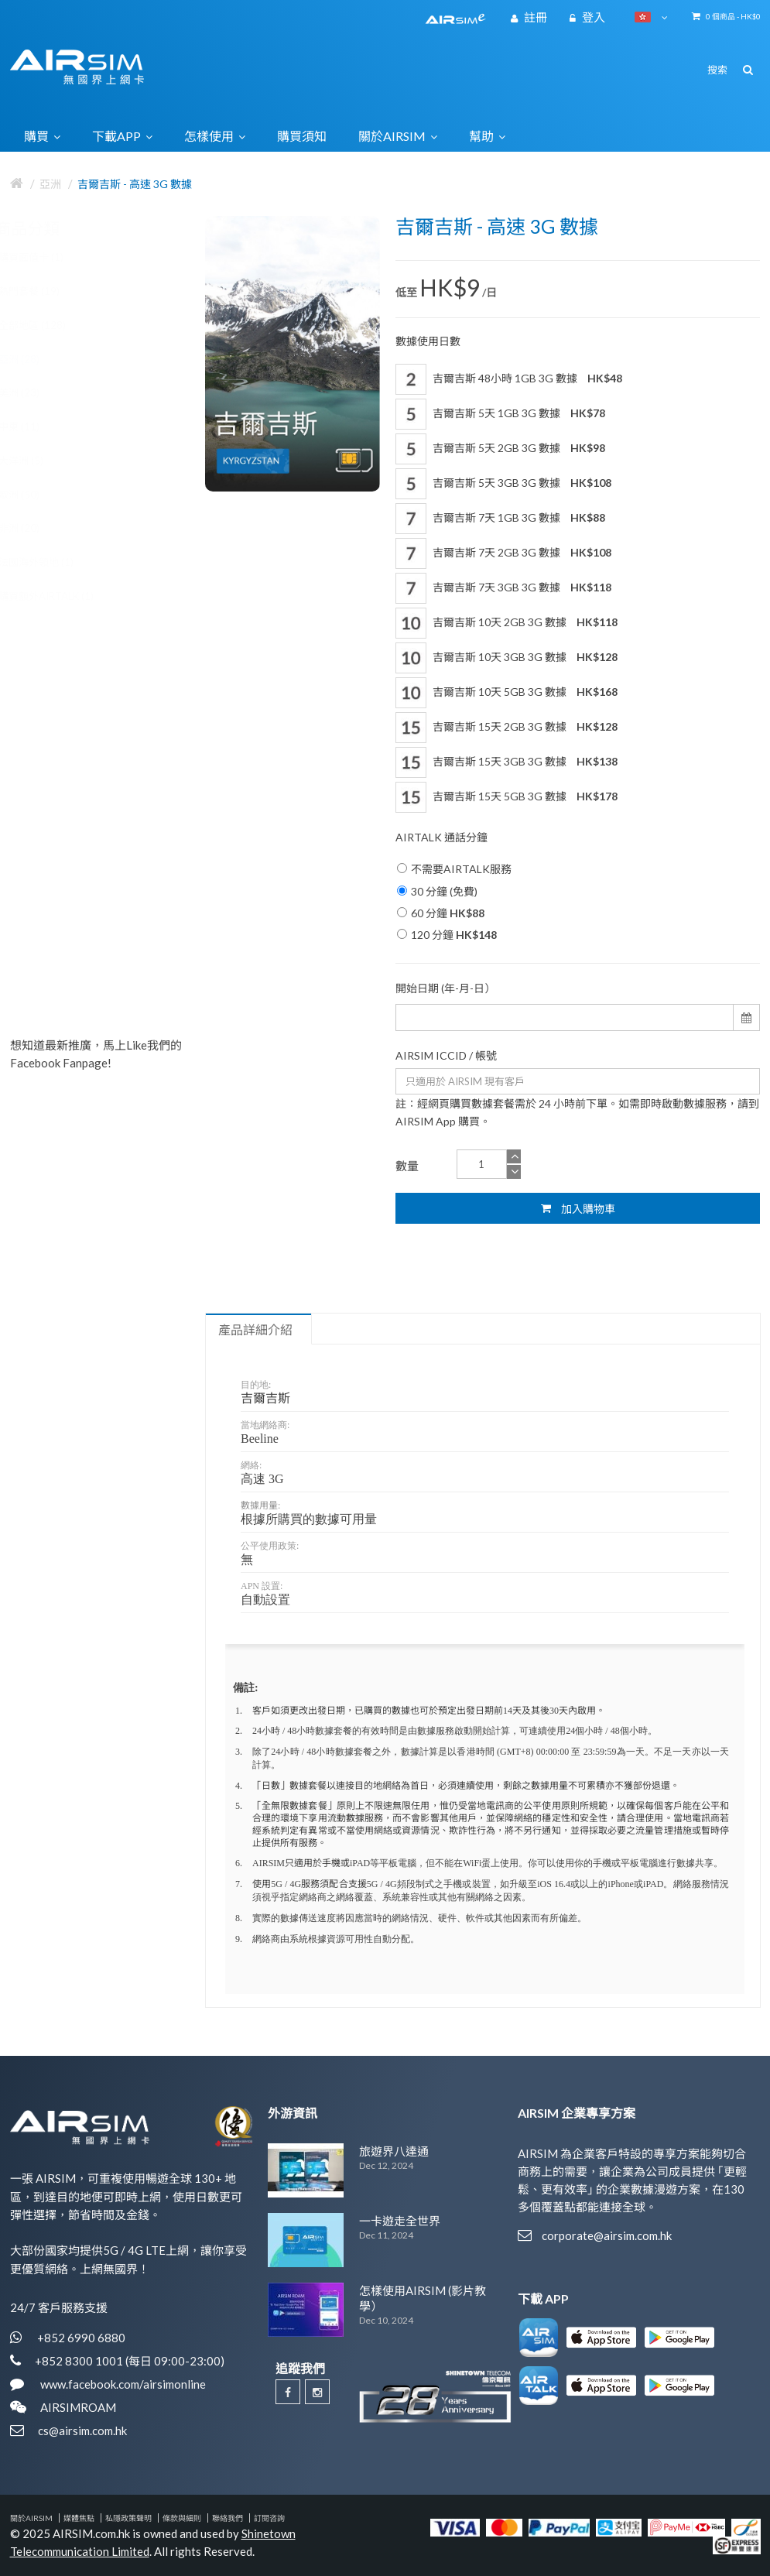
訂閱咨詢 (269, 2518)
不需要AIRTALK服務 (454, 868)
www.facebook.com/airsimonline (122, 2384)
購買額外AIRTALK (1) (61, 596)
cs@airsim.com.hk (82, 2430)
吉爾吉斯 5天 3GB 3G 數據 (503, 483)
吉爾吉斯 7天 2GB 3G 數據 (503, 553)
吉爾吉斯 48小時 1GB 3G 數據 (508, 379)
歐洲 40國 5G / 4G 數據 (126, 907)
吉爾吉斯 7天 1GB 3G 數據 (500, 518)
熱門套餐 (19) (44, 291)
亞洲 (50, 183)
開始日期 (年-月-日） (445, 988)
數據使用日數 (427, 341)
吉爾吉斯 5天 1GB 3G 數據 (500, 414)
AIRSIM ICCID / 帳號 (446, 1055)
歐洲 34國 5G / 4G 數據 (126, 794)
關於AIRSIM (31, 2518)
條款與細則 (182, 2518)
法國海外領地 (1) (51, 562)
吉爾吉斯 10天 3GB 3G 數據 (506, 657)
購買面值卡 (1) (46, 257)
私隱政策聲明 (128, 2518)
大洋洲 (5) (36, 460)
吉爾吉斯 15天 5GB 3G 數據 (506, 797)
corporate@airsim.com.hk (607, 2235)
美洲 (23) (34, 392)
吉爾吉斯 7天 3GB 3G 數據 (503, 588)
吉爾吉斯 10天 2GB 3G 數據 (506, 623)
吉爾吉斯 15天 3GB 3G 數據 (506, 762)
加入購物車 (578, 1208)
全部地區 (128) (47, 325)
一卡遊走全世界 (399, 2221)
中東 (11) (34, 426)
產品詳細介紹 (255, 1330)
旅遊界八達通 (394, 2151)
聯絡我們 (227, 2518)
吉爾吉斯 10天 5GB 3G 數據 (506, 692)
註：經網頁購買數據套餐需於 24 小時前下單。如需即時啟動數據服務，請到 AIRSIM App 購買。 (577, 1112)
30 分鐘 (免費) (437, 891)
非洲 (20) (34, 528)
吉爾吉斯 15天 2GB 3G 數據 (506, 727)
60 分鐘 (440, 913)
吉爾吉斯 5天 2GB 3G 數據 (500, 448)
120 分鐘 (447, 934)
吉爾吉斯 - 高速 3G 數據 (134, 183)
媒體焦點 (78, 2518)
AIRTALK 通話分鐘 (441, 837)
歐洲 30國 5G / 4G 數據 (126, 681)
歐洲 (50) (34, 494)
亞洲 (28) (34, 359)
